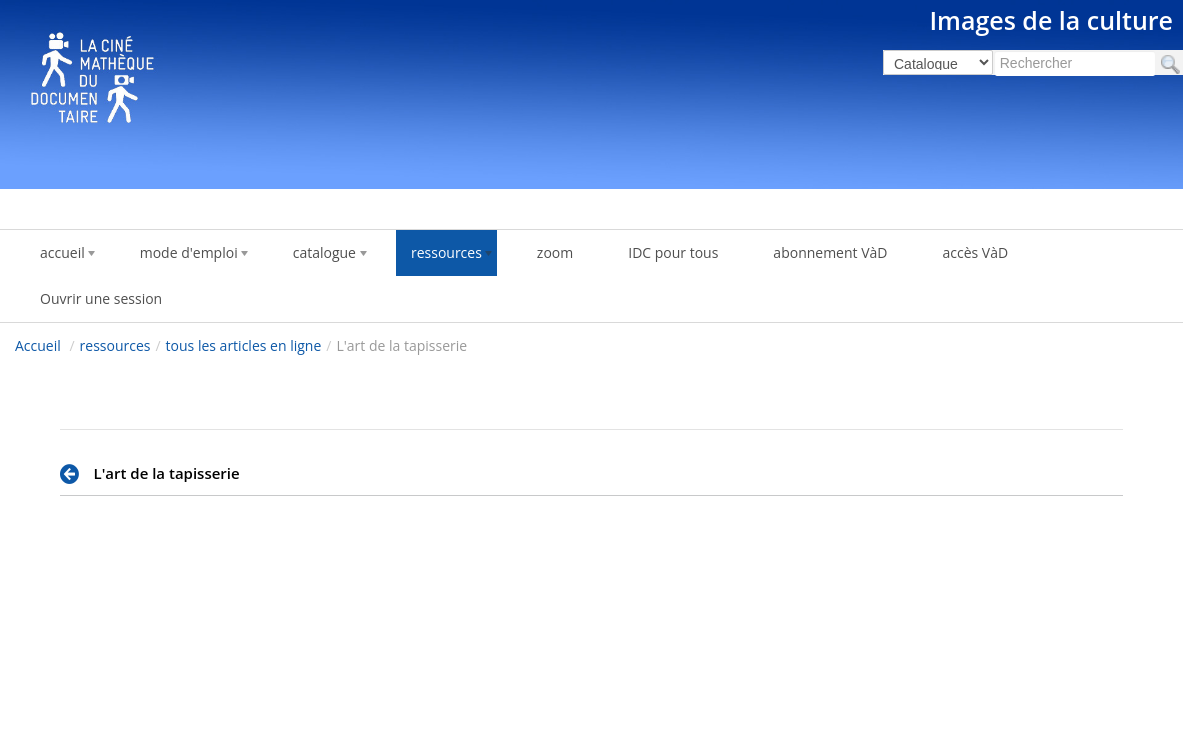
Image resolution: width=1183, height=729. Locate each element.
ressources (115, 345)
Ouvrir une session (101, 298)
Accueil (38, 345)
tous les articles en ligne (244, 345)
